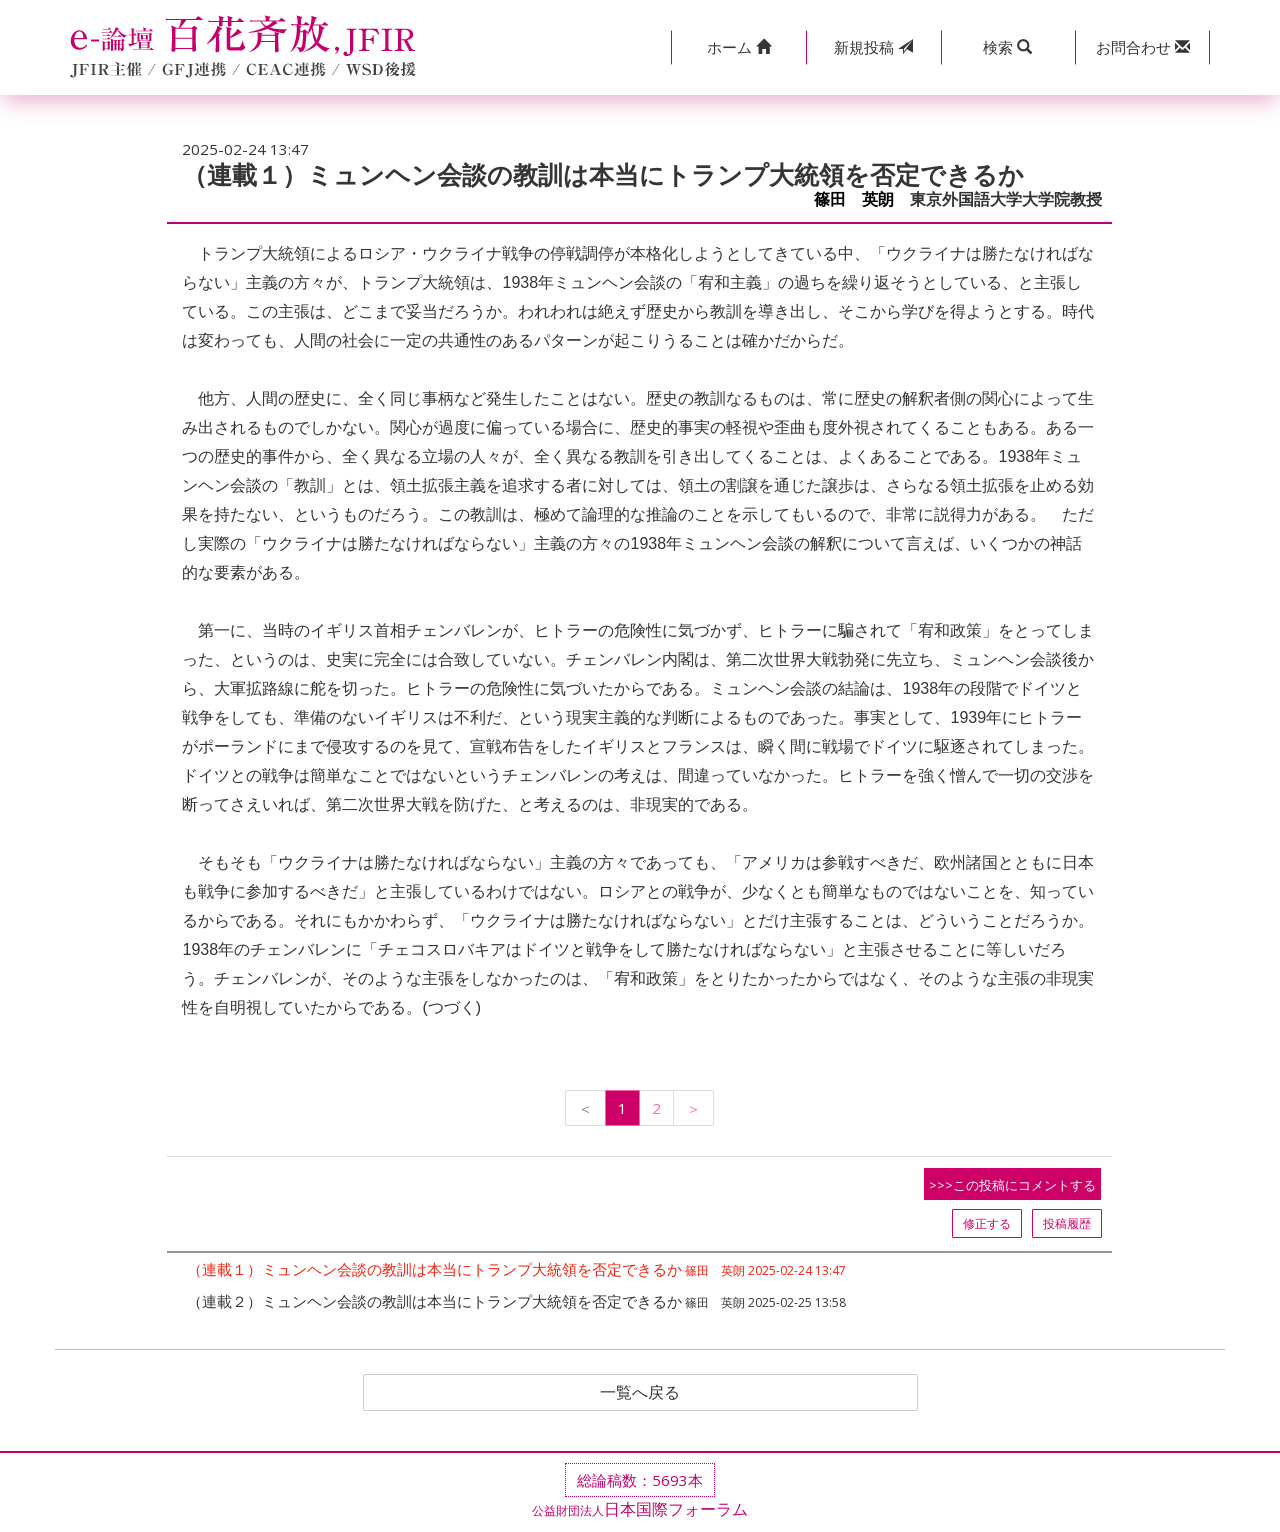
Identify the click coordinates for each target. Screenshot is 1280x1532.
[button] (738, 47)
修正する (987, 1223)
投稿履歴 (1067, 1223)
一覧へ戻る (640, 1393)
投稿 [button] (873, 47)
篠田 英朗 (854, 199)
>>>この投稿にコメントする (1012, 1185)
